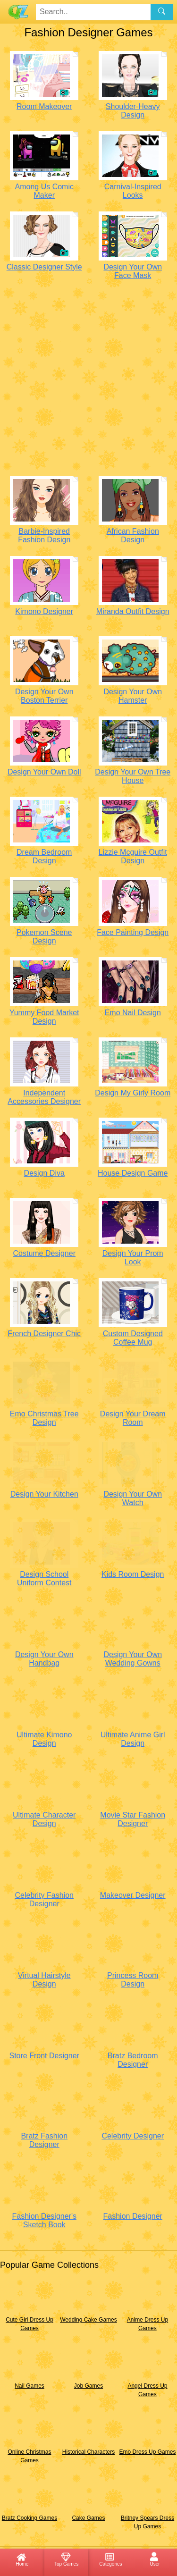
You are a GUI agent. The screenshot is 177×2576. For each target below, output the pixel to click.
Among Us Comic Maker (44, 191)
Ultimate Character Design (44, 1819)
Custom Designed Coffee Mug (133, 1338)
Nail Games (29, 2385)
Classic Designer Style (44, 267)
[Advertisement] (88, 380)
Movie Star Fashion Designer (132, 1819)
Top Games (66, 2559)
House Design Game (133, 1173)
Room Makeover (44, 106)
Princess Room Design (132, 1979)
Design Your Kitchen (44, 1494)
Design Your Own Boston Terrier (44, 696)
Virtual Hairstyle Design (44, 1979)
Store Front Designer (44, 2056)
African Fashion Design (133, 535)
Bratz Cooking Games (29, 2518)
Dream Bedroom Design (44, 856)
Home (22, 2559)
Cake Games (88, 2518)
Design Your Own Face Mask (132, 271)
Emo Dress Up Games (147, 2452)
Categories (110, 2559)
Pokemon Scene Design (44, 936)
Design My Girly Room (132, 1093)
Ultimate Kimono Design (44, 1739)
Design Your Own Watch (132, 1498)
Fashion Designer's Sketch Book (44, 2220)
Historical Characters (88, 2452)
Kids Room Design (132, 1574)
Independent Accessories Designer (44, 1097)
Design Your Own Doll (44, 772)
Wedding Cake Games (88, 2319)
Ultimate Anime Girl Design (133, 1739)
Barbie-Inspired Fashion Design (44, 535)
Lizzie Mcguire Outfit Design (133, 856)
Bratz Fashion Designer (44, 2140)
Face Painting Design (133, 932)
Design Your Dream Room (133, 1418)
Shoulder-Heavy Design (133, 110)
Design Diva (44, 1173)
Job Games (88, 2385)
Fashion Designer (132, 2216)
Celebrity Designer (132, 2136)
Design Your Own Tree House (132, 776)
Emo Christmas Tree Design (44, 1418)
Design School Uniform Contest (44, 1578)
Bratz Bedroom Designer (133, 2060)
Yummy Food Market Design (44, 1017)
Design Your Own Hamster (132, 696)
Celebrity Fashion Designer (44, 1899)
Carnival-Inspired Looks (132, 191)
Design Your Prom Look (132, 1257)
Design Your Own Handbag (44, 1658)
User (154, 2559)
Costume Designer (44, 1253)
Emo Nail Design (133, 1013)
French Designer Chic (44, 1334)
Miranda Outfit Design (132, 611)
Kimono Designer (44, 611)
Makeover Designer (133, 1895)
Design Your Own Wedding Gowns (132, 1658)
